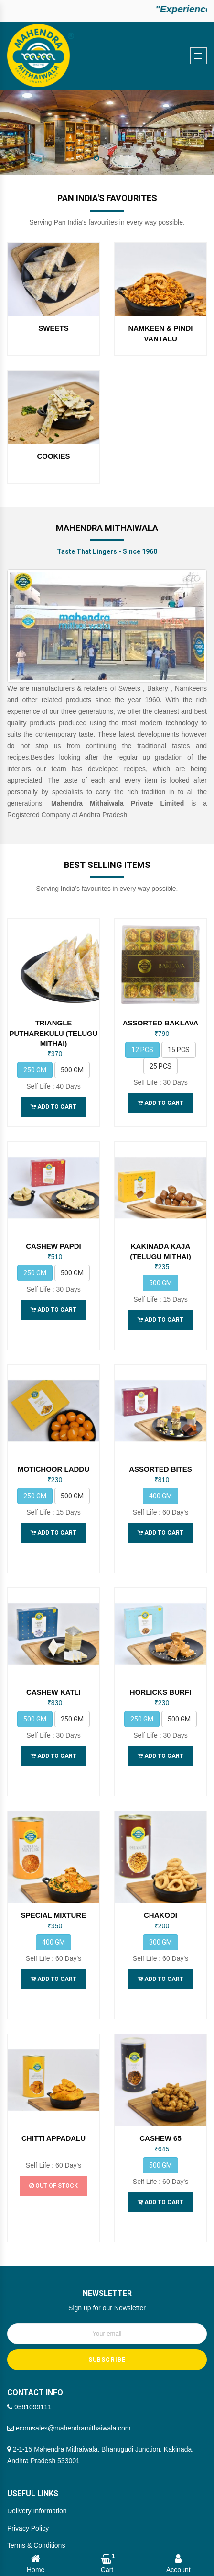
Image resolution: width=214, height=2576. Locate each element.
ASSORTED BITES (160, 1449)
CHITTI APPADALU (53, 2057)
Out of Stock (53, 2105)
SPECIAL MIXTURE (53, 1855)
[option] (107, 132)
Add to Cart (53, 1097)
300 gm (160, 1881)
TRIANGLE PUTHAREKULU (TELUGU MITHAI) (54, 1023)
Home (35, 2563)
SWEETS (53, 329)
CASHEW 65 (160, 2057)
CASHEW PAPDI (53, 1236)
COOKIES (53, 456)
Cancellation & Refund (40, 2461)
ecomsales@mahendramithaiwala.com (69, 2327)
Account (178, 2563)
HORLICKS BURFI (160, 1652)
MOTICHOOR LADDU (53, 1449)
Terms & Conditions (36, 2444)
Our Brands (24, 2479)
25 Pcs (160, 1056)
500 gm (72, 1060)
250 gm (34, 1060)
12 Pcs (142, 1040)
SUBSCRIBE (107, 2258)
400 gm (160, 1476)
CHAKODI (160, 1855)
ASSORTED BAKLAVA (161, 1013)
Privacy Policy (28, 2427)
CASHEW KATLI (53, 1652)
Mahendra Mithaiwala (106, 2531)
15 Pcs (179, 1040)
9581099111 (29, 2306)
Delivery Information (37, 2410)
